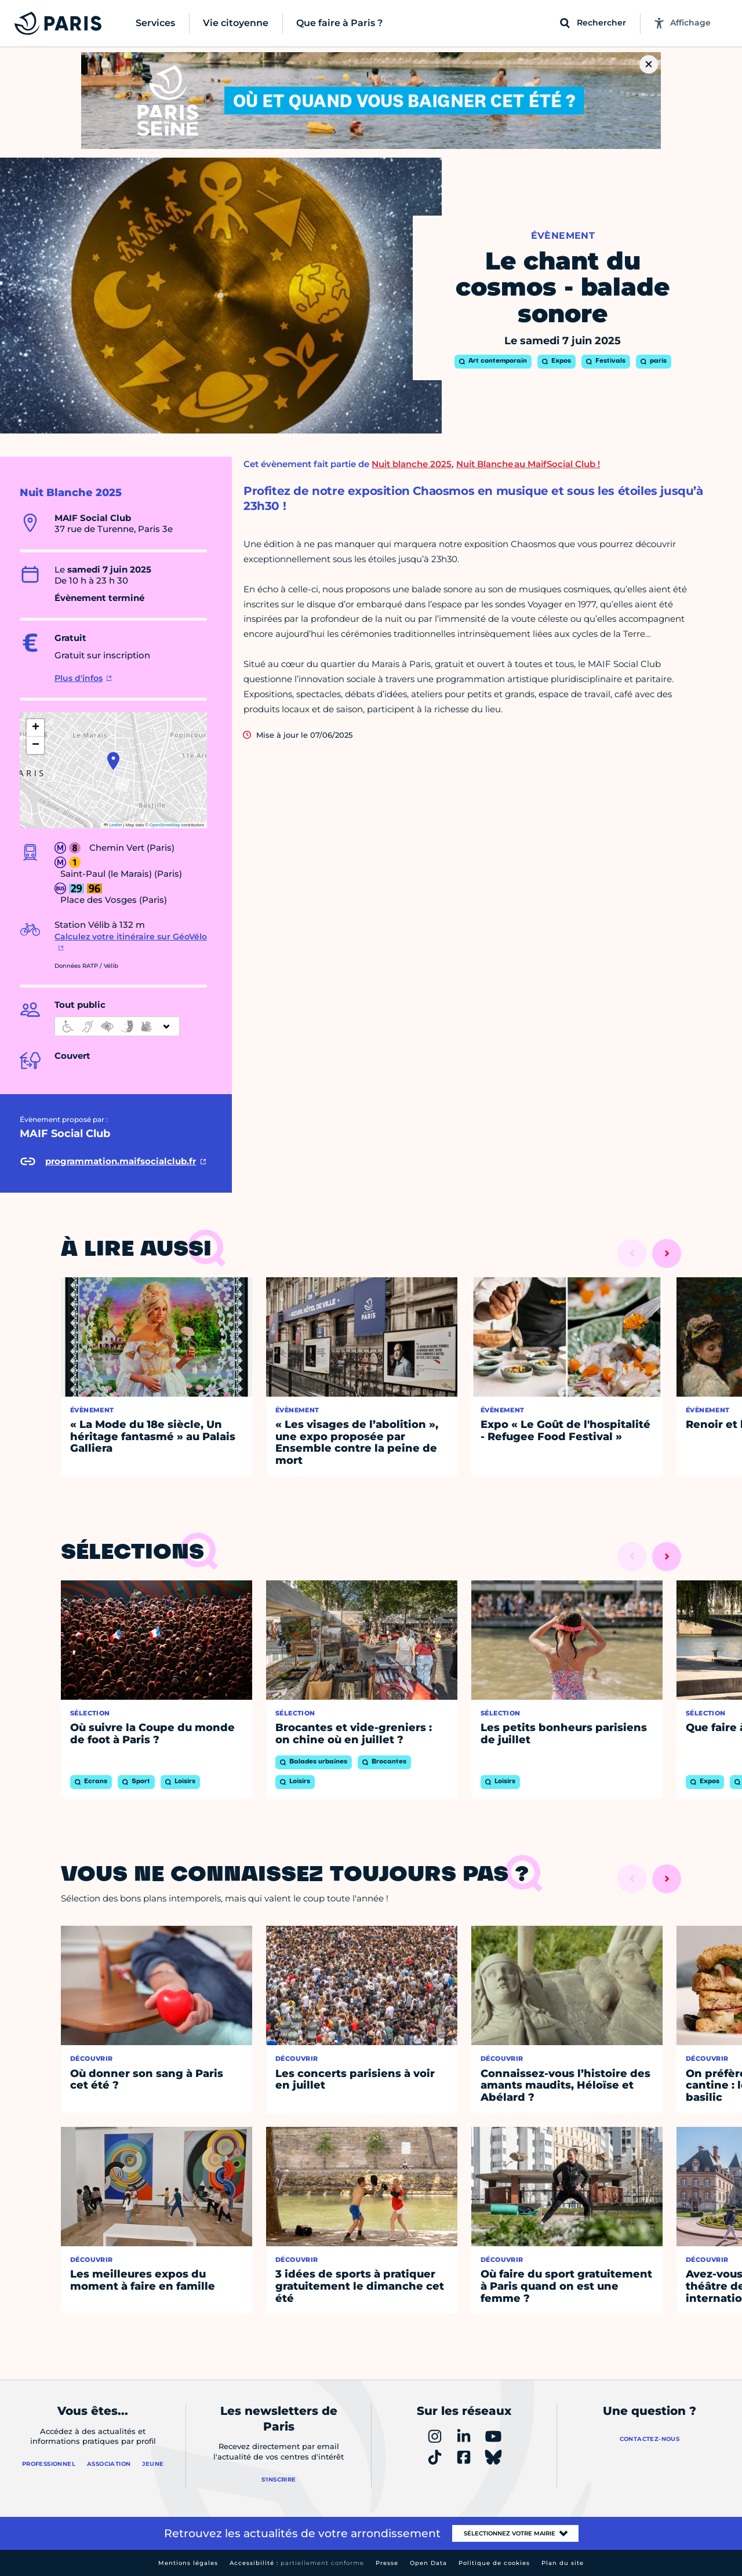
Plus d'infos (78, 678)
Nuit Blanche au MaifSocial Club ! (528, 463)
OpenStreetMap (165, 825)
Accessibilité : (297, 2563)
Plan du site (562, 2563)
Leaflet (113, 825)
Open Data (428, 2563)
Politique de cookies (494, 2563)
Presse (387, 2563)
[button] (113, 761)
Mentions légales (188, 2563)
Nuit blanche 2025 (412, 463)
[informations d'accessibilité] (117, 1026)
